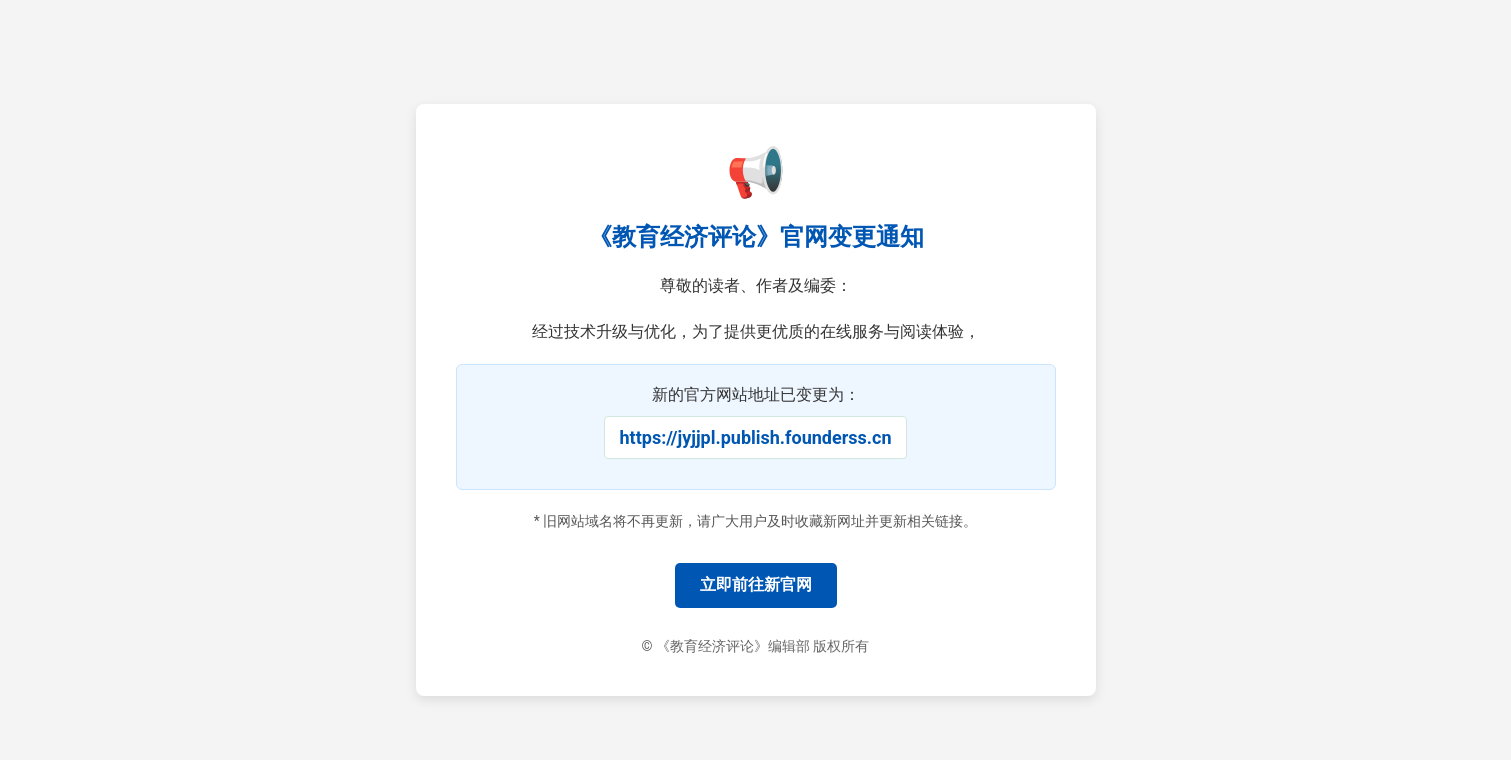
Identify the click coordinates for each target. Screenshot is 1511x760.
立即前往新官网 (756, 584)
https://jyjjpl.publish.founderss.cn (756, 437)
